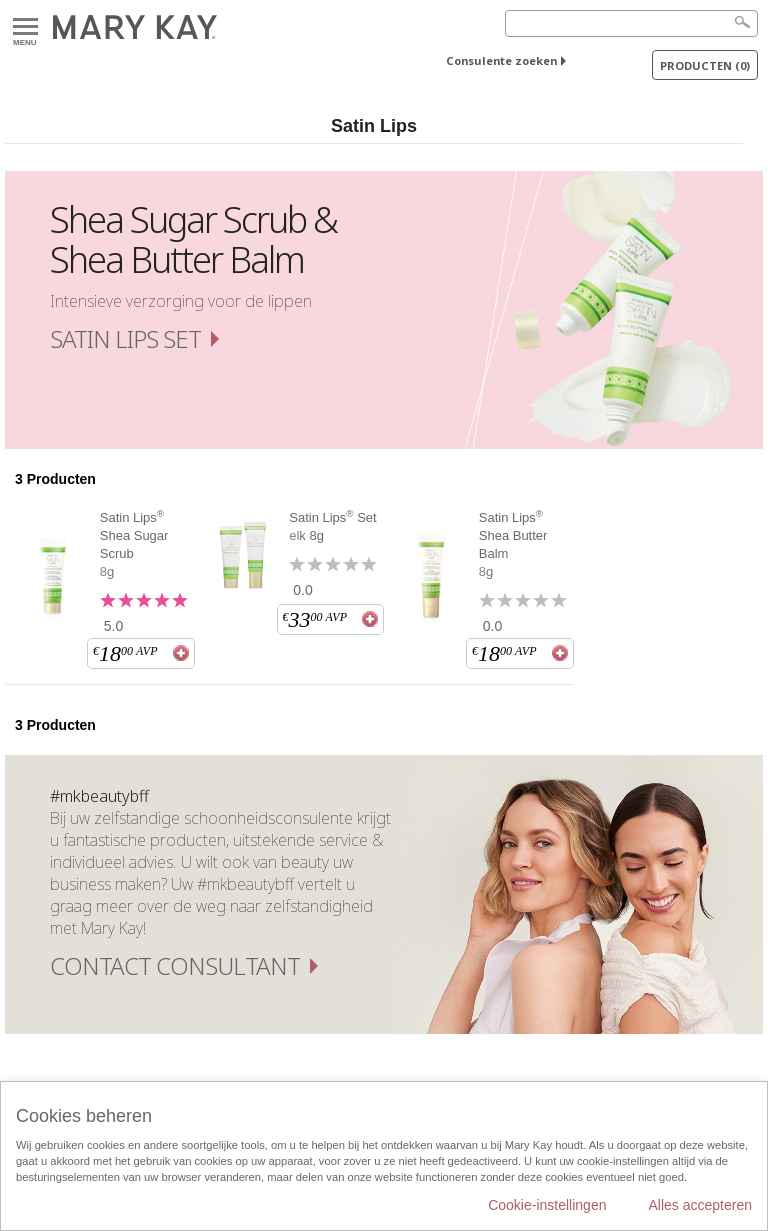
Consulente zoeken (501, 60)
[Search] (631, 23)
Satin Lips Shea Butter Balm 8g (513, 544)
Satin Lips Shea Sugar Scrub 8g (134, 544)
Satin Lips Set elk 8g (332, 526)
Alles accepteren (700, 1205)
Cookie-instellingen (547, 1205)
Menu (25, 27)
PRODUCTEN (705, 65)
